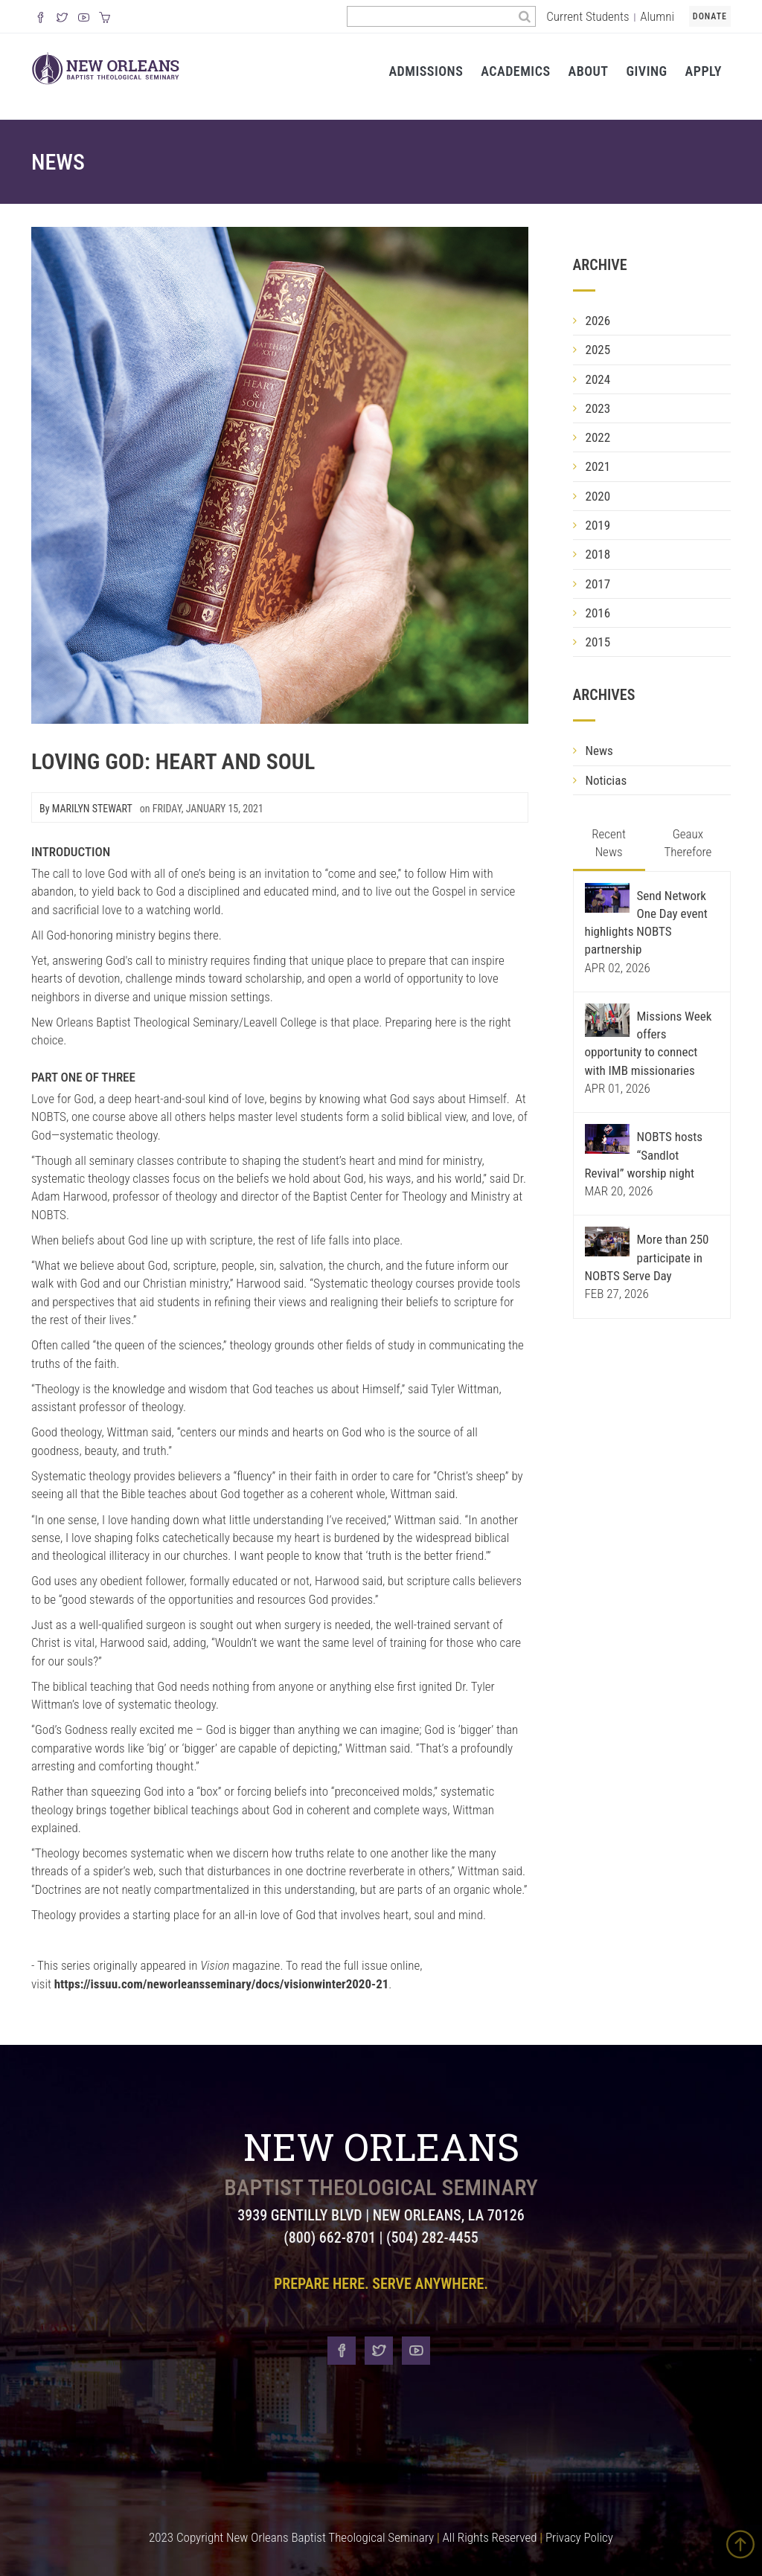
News (58, 162)
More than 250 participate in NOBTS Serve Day (647, 1257)
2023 (598, 408)
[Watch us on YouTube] (83, 19)
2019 (598, 525)
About (589, 71)
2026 (598, 320)
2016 (598, 613)
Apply (703, 71)
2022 (598, 437)
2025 (598, 349)
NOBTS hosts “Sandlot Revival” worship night (644, 1155)
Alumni (657, 16)
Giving (646, 71)
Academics (515, 71)
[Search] (525, 16)
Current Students (587, 16)
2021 (598, 466)
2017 (598, 583)
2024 (598, 379)
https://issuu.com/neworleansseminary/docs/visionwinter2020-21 (221, 1983)
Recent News (609, 842)
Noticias (606, 780)
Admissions (425, 71)
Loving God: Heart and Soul (173, 761)
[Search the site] (430, 16)
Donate (710, 16)
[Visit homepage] (105, 67)
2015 (598, 642)
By (85, 809)
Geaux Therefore (687, 842)
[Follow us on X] (62, 19)
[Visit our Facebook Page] (40, 19)
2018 (598, 554)
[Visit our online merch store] (104, 19)
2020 (598, 496)
